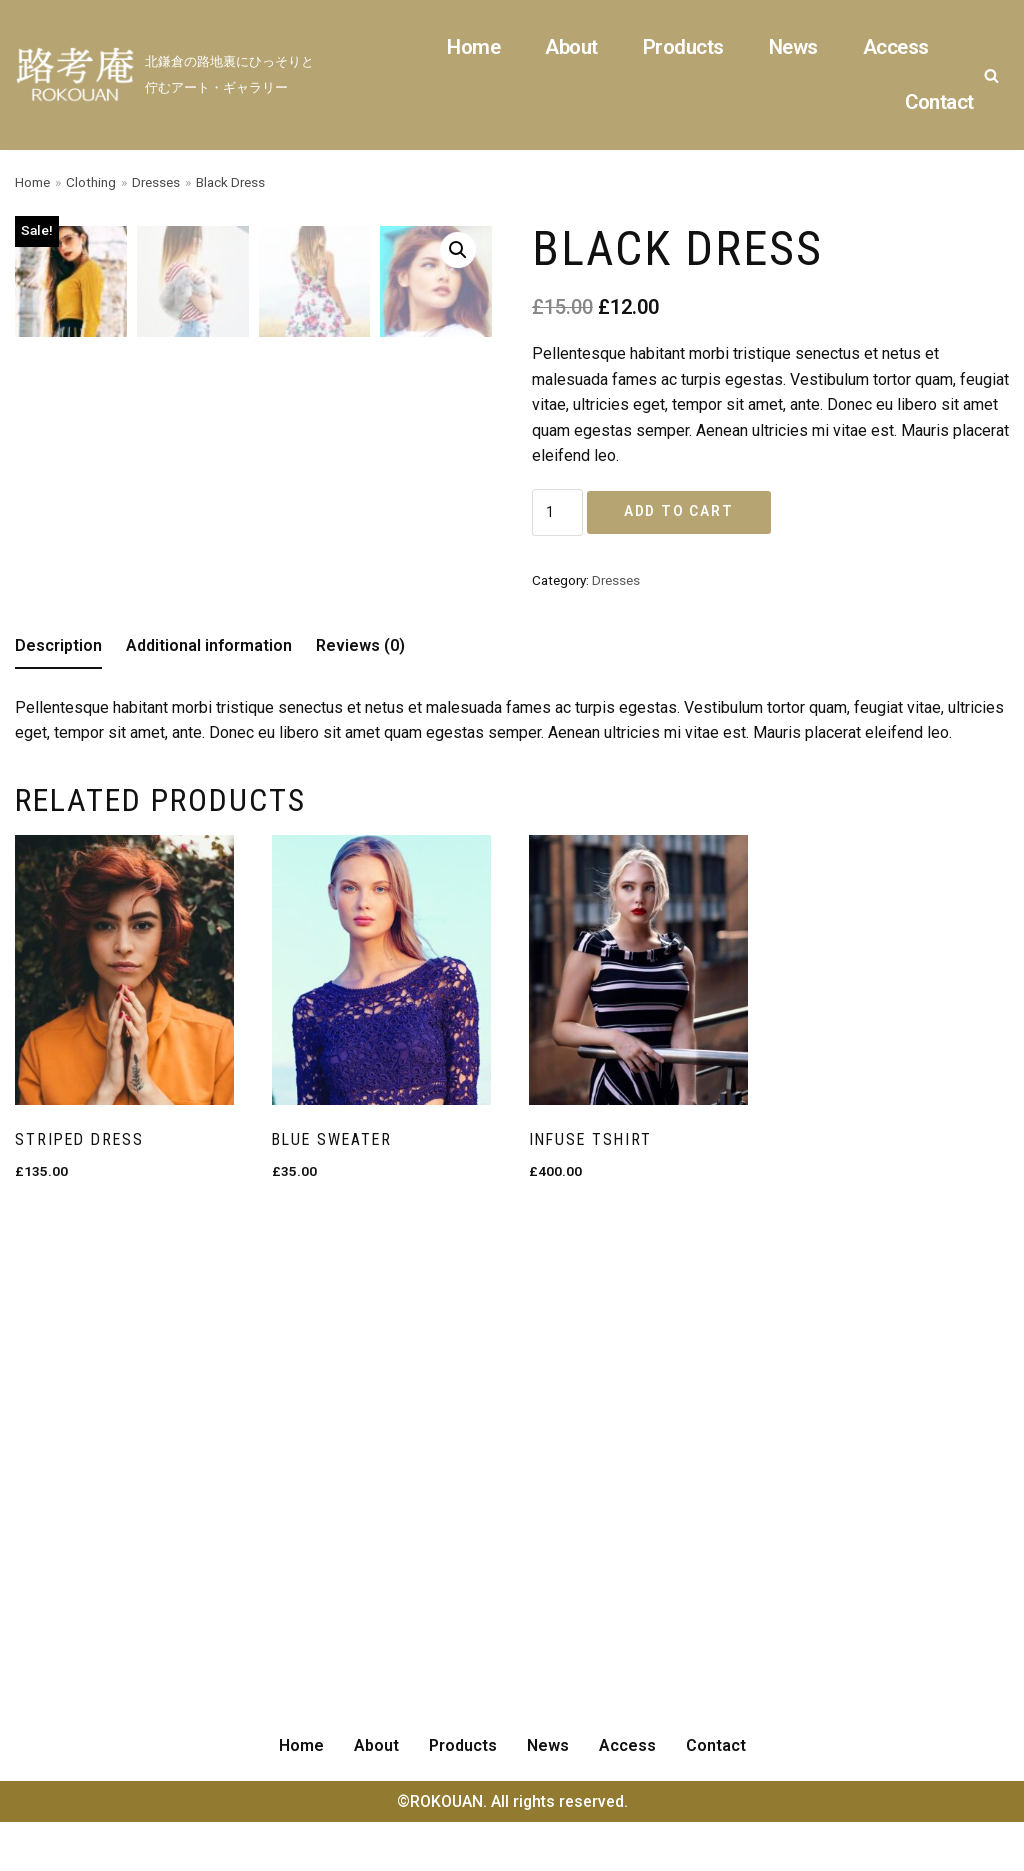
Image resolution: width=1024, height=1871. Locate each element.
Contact (939, 102)
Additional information (209, 1110)
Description (58, 1110)
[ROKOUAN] (170, 75)
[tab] (58, 1112)
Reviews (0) (360, 1110)
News (792, 47)
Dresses (156, 182)
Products (681, 47)
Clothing (91, 182)
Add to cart (668, 513)
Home (471, 47)
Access (895, 47)
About (569, 47)
